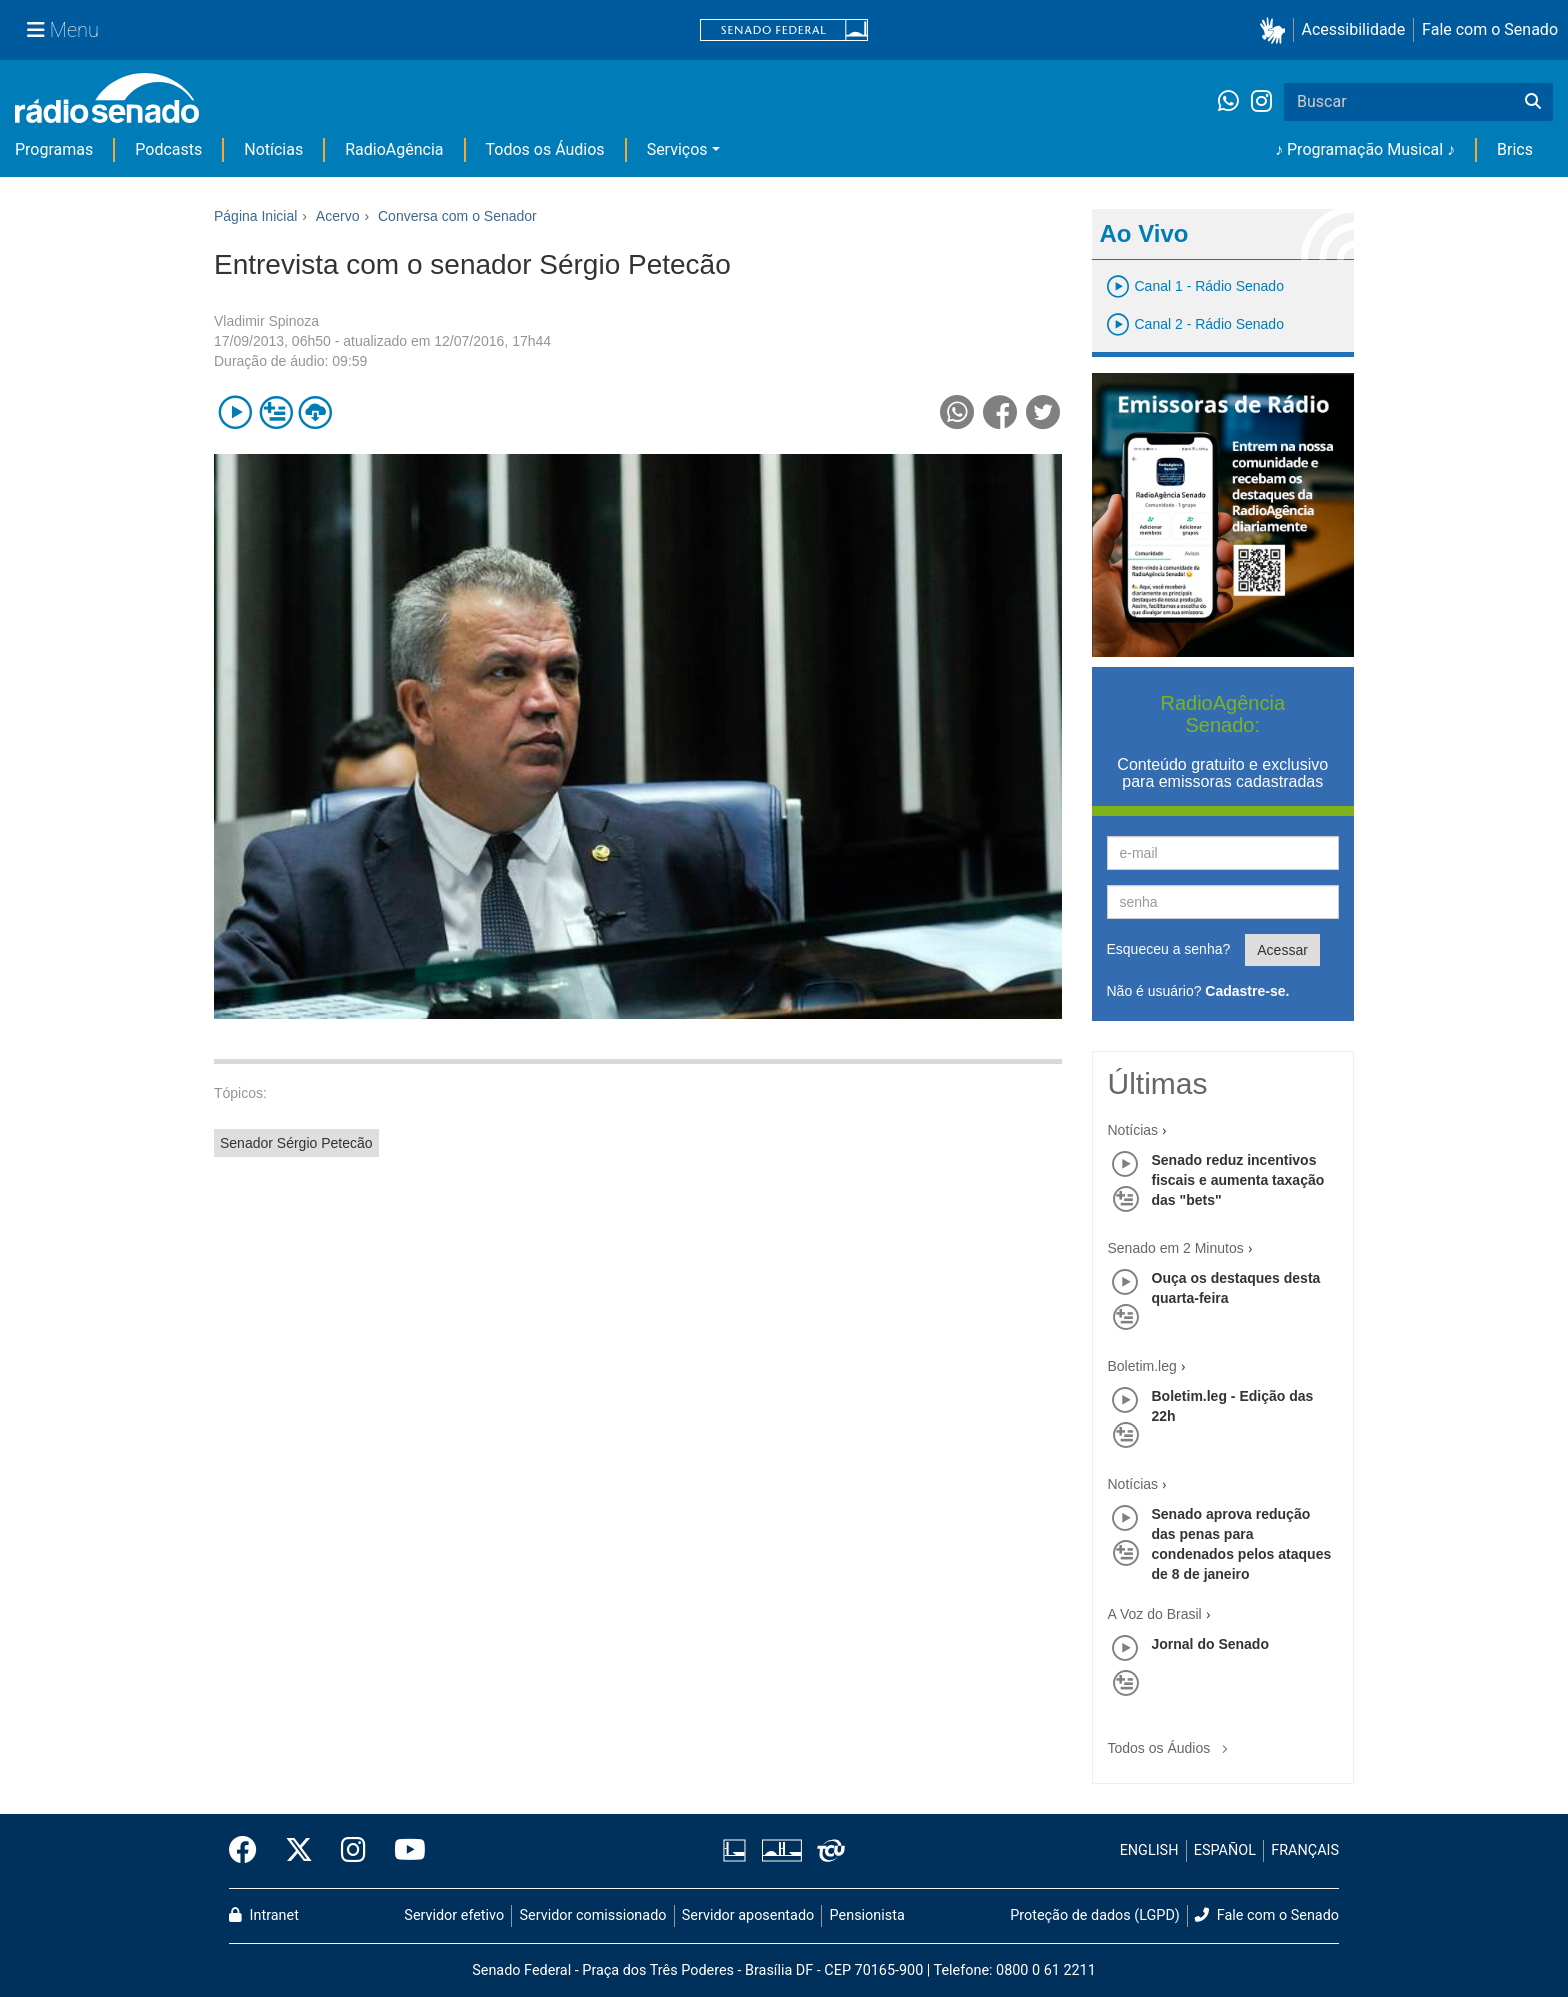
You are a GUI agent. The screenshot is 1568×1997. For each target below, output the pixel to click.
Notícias (273, 149)
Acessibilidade (1354, 29)
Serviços (677, 149)
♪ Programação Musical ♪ (1365, 149)
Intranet (264, 1915)
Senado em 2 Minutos (1176, 1248)
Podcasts (168, 149)
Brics (1515, 149)
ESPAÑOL (1225, 1850)
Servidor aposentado (748, 1915)
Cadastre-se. (1247, 991)
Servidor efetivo (454, 1915)
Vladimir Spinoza (266, 321)
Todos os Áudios (545, 149)
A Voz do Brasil (1155, 1614)
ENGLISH (1149, 1850)
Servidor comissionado (593, 1915)
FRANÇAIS (1305, 1850)
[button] (1276, 30)
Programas (54, 149)
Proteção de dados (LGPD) (1095, 1915)
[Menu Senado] (63, 30)
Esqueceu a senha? (1169, 949)
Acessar (1282, 950)
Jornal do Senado (1210, 1644)
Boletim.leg (1142, 1366)
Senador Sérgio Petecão (296, 1143)
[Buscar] (1533, 102)
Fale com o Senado (1490, 29)
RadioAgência (394, 149)
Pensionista (867, 1915)
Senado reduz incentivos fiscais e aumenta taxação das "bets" (1238, 1180)
